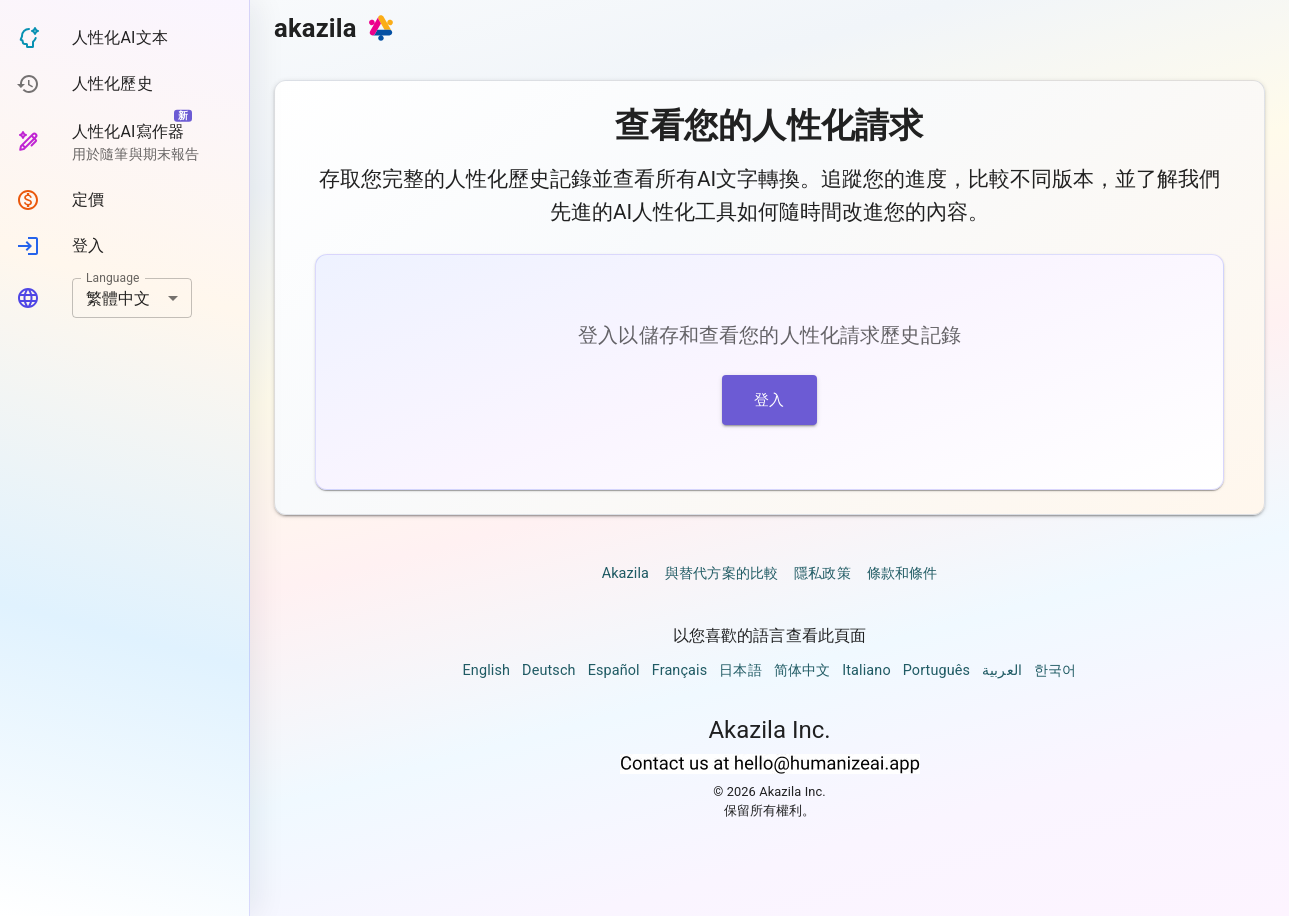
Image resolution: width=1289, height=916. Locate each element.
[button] (124, 38)
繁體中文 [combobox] (118, 298)
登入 (769, 400)
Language (113, 278)
